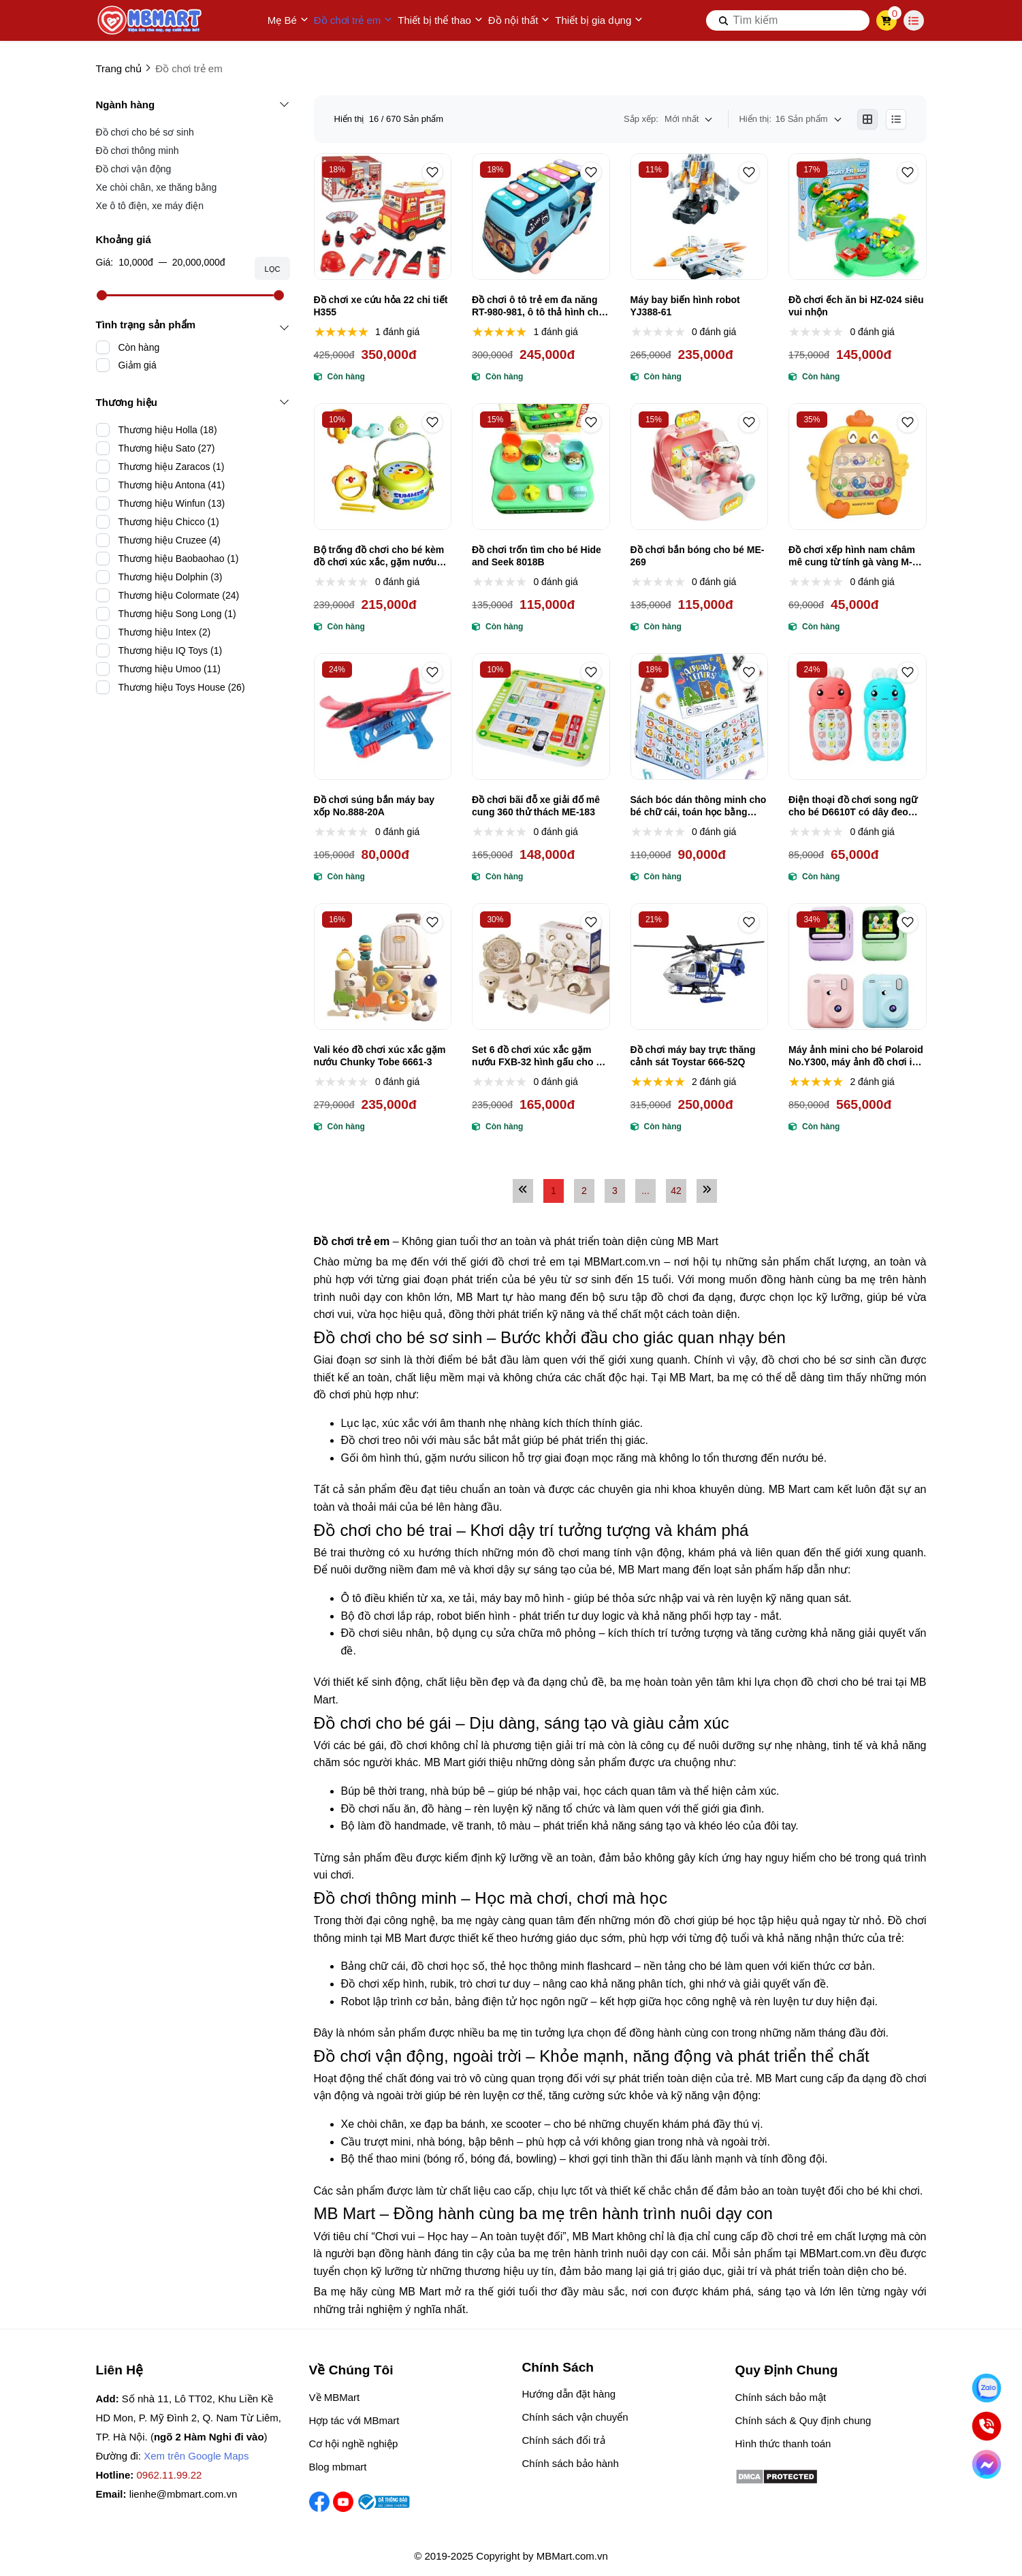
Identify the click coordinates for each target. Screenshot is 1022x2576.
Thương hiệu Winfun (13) (171, 503)
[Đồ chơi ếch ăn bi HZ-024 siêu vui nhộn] (857, 216)
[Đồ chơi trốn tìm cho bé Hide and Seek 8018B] (541, 466)
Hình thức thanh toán (783, 2443)
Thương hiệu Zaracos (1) (171, 466)
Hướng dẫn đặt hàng (569, 2394)
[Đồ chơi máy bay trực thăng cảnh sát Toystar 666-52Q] (699, 966)
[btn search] (723, 20)
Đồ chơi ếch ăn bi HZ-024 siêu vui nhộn (856, 305)
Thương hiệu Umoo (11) (169, 668)
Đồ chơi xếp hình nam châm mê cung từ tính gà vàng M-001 (851, 556)
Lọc (272, 269)
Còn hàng (139, 347)
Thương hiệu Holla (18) (167, 429)
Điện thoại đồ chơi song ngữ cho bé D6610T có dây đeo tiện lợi (852, 806)
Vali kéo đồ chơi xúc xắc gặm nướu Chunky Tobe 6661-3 (380, 1055)
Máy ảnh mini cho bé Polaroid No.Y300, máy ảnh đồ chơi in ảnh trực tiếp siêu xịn (855, 1056)
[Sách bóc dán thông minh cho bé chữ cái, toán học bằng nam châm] (699, 716)
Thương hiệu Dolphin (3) (170, 576)
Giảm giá (137, 365)
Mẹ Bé (288, 20)
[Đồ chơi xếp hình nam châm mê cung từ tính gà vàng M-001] (857, 466)
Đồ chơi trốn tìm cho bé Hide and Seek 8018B (536, 555)
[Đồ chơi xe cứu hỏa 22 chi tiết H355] (383, 216)
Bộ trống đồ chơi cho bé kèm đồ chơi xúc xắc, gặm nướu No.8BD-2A (379, 556)
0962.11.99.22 (169, 2475)
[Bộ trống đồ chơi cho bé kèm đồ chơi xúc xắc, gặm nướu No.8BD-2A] (383, 466)
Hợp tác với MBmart (354, 2420)
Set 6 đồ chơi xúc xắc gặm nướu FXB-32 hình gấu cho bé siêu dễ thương (539, 1056)
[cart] (886, 20)
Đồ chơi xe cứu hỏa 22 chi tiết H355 (381, 305)
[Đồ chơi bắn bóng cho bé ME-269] (699, 466)
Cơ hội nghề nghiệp (353, 2443)
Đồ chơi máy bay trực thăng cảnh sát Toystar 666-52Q (693, 1055)
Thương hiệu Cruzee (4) (169, 540)
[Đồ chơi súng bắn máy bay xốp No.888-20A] (383, 716)
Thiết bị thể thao (440, 20)
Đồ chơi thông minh (137, 150)
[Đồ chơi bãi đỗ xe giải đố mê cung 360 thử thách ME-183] (541, 716)
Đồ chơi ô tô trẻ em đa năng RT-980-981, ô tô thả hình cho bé (538, 306)
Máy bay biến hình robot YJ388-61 (685, 305)
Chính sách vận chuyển (575, 2417)
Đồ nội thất (519, 20)
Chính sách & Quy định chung (803, 2420)
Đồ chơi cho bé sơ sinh (145, 132)
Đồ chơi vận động (134, 168)
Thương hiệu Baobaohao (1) (178, 558)
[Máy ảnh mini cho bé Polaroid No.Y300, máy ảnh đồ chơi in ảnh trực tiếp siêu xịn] (857, 966)
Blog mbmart (338, 2466)
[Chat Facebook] (987, 2465)
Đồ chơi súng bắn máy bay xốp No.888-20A (374, 805)
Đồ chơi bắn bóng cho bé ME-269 (697, 555)
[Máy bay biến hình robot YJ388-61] (699, 216)
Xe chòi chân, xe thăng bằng (156, 187)
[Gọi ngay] (987, 2426)
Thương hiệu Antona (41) (171, 485)
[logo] (150, 20)
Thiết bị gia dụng (599, 20)
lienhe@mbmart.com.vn (183, 2494)
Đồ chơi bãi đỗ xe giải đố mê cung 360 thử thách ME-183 (536, 805)
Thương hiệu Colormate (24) (179, 595)
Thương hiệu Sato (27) (166, 448)
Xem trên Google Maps (196, 2456)
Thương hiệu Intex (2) (164, 632)
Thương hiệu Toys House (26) (181, 687)
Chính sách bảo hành (570, 2463)
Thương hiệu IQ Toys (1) (170, 650)
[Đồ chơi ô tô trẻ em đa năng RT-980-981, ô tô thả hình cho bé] (541, 216)
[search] (787, 20)
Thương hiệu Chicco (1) (168, 521)
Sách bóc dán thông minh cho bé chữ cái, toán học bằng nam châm (698, 806)
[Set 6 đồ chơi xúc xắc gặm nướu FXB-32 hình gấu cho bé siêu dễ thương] (541, 966)
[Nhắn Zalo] (987, 2388)
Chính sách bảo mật (781, 2397)
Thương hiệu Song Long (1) (177, 613)
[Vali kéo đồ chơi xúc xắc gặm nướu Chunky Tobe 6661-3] (383, 966)
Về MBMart (334, 2397)
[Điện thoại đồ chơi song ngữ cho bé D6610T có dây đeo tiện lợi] (857, 716)
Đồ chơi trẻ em (353, 20)
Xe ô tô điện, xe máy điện (150, 205)
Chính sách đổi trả (563, 2440)
